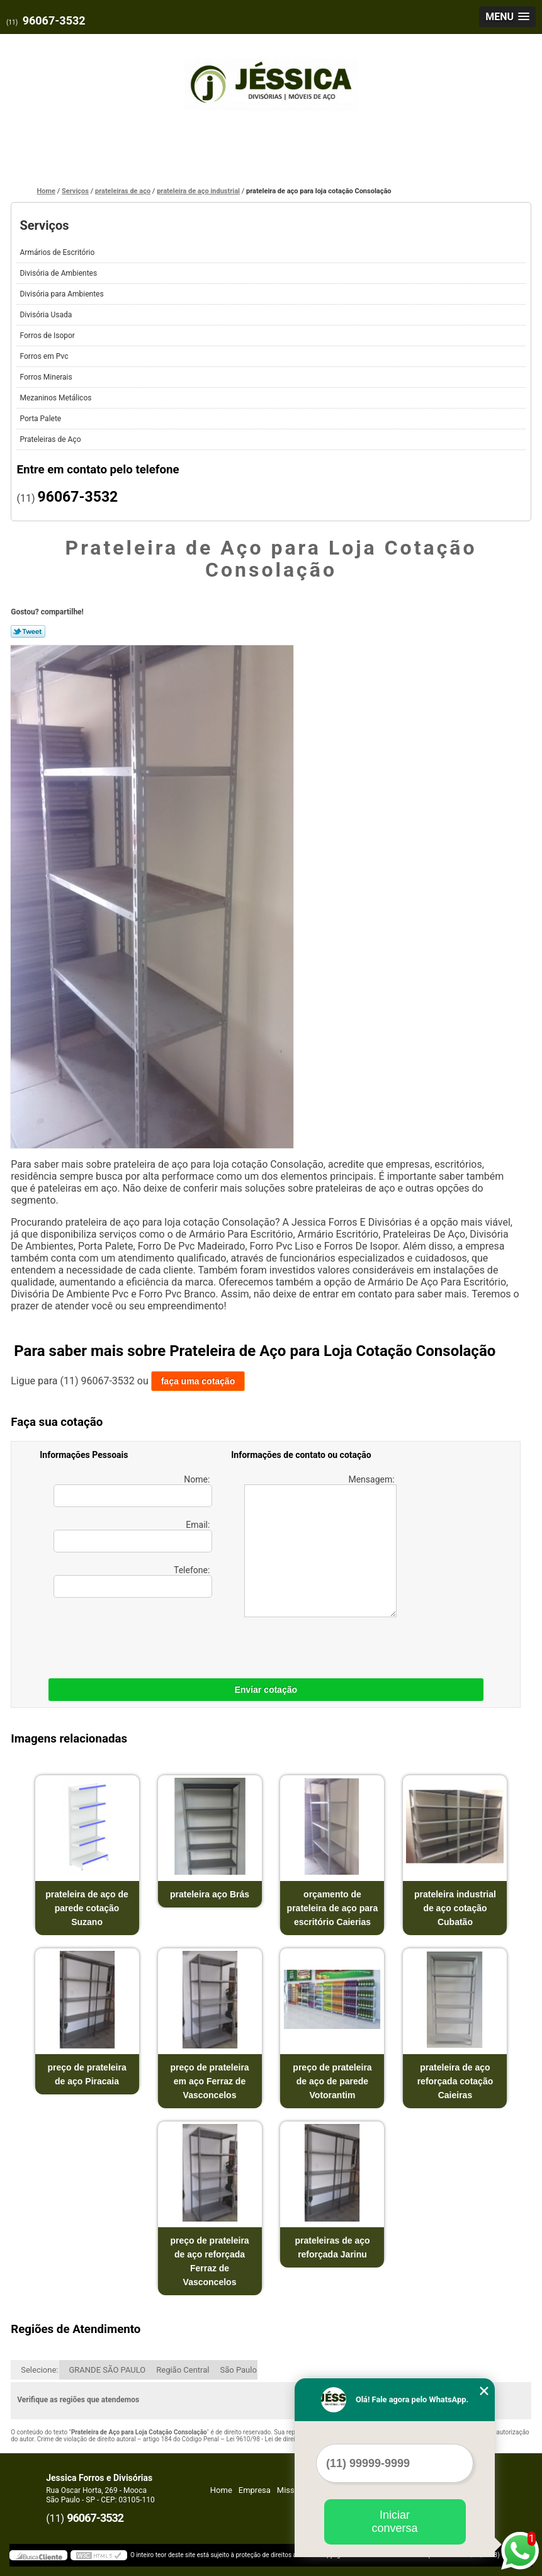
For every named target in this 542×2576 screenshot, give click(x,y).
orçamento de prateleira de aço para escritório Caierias (332, 1908)
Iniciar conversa (394, 2521)
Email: (133, 1536)
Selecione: (39, 2370)
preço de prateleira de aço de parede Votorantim (332, 2081)
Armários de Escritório (58, 252)
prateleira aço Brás (209, 1894)
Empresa (255, 2490)
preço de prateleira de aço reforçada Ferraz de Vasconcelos (209, 2261)
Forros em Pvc (45, 356)
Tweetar (28, 631)
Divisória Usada (47, 314)
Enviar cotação (265, 1690)
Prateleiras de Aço (51, 439)
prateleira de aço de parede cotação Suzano (86, 1908)
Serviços (44, 225)
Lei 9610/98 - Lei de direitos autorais (277, 2439)
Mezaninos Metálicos (56, 397)
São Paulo (238, 2370)
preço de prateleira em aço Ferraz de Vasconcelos (209, 2081)
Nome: (133, 1490)
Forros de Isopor (48, 335)
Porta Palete (41, 418)
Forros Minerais (47, 377)
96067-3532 (54, 20)
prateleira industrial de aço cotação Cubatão (455, 1908)
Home (221, 2490)
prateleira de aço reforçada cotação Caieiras (455, 2081)
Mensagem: (320, 1545)
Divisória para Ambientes (62, 294)
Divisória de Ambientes (59, 273)
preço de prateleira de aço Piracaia (86, 2074)
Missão (290, 2490)
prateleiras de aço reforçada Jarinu (332, 2247)
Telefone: (133, 1581)
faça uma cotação (198, 1381)
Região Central (182, 2370)
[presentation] (119, 1634)
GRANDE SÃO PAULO (107, 2370)
